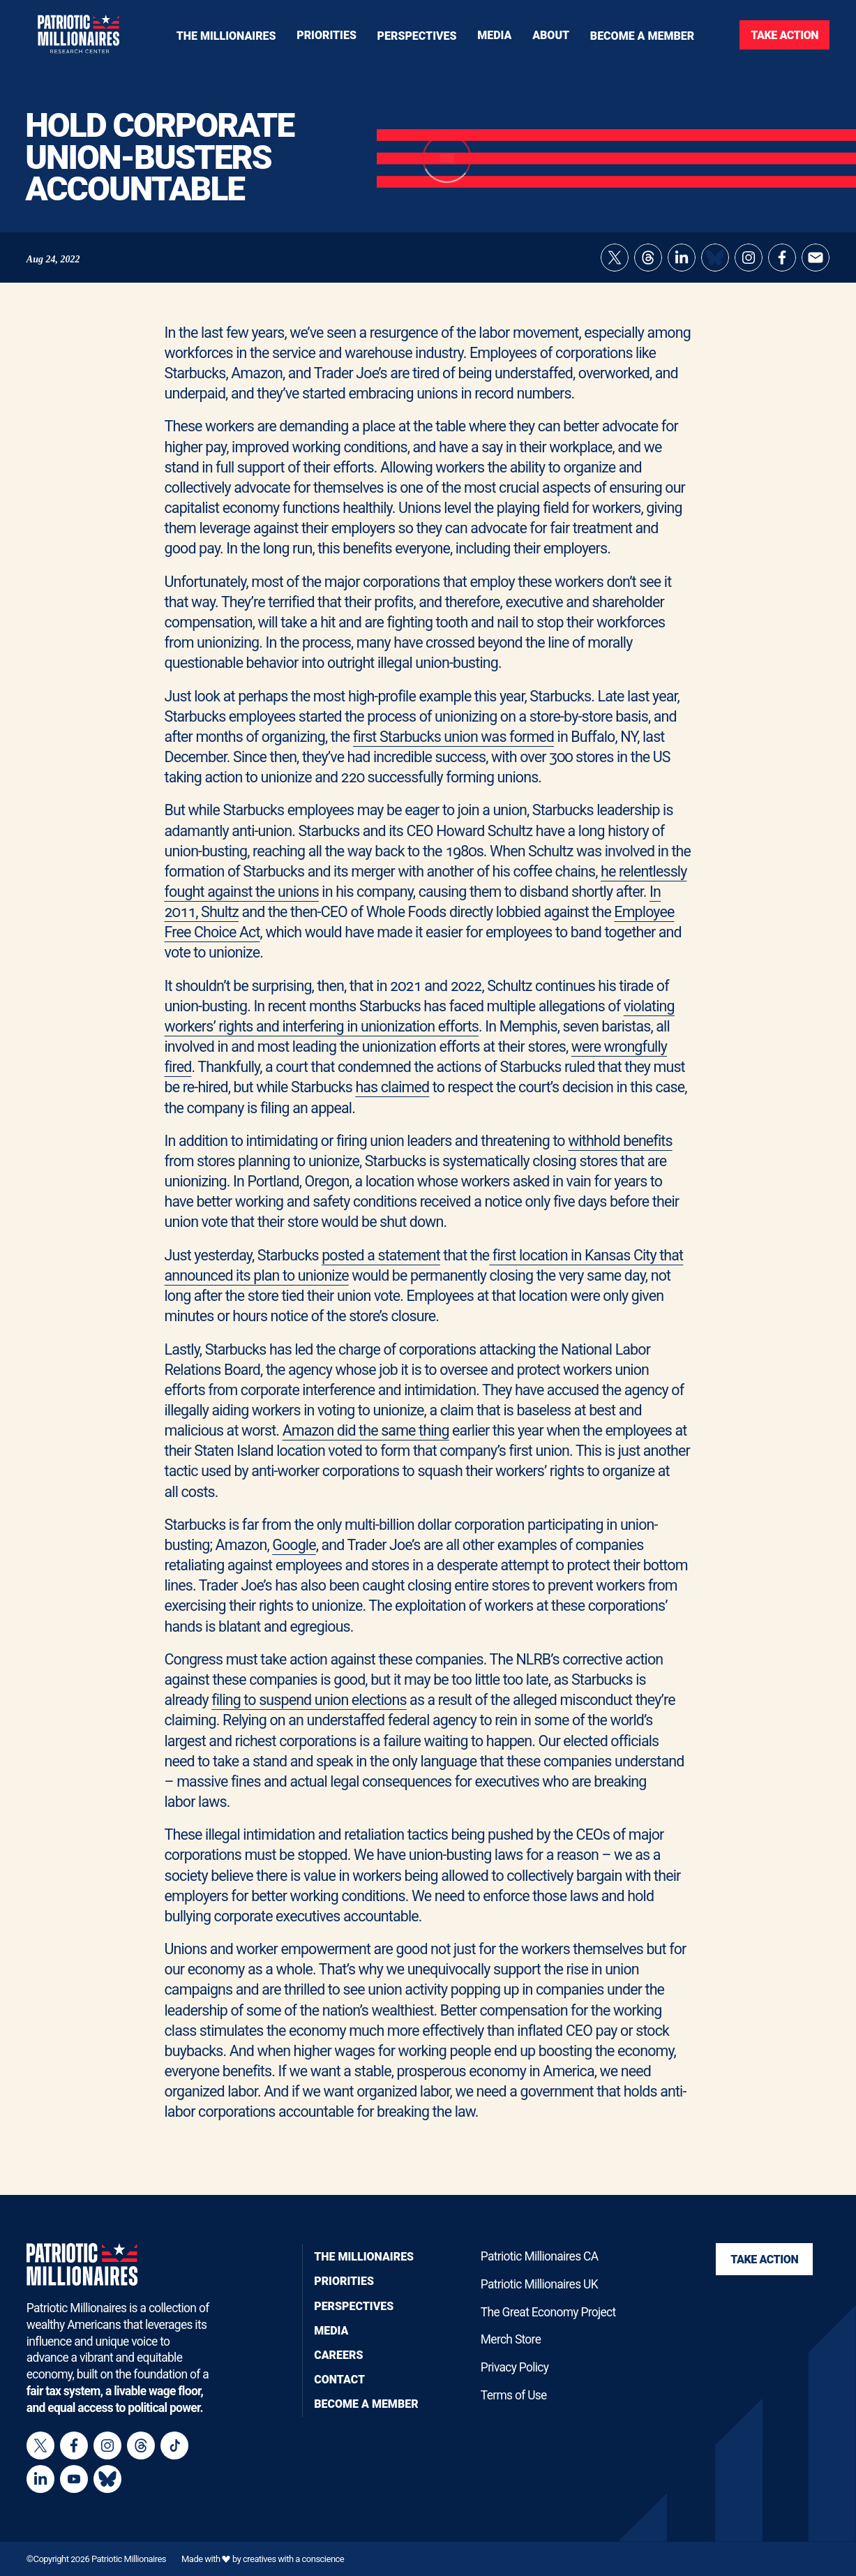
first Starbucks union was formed (453, 736)
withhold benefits (620, 1140)
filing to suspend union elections (309, 1699)
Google (293, 1545)
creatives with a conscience (293, 2559)
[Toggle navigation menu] (326, 34)
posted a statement (381, 1255)
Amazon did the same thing (366, 1430)
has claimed (392, 1087)
